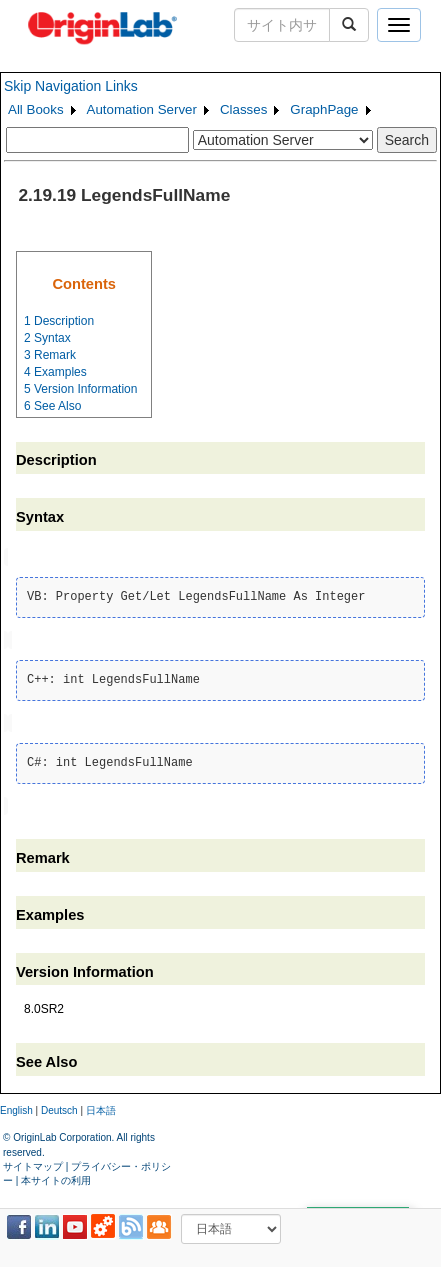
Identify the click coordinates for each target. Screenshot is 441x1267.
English (16, 1106)
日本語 (101, 1106)
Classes (243, 109)
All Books (36, 109)
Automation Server (142, 109)
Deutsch (59, 1106)
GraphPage (324, 109)
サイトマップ (33, 1161)
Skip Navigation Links (71, 86)
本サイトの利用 (56, 1176)
